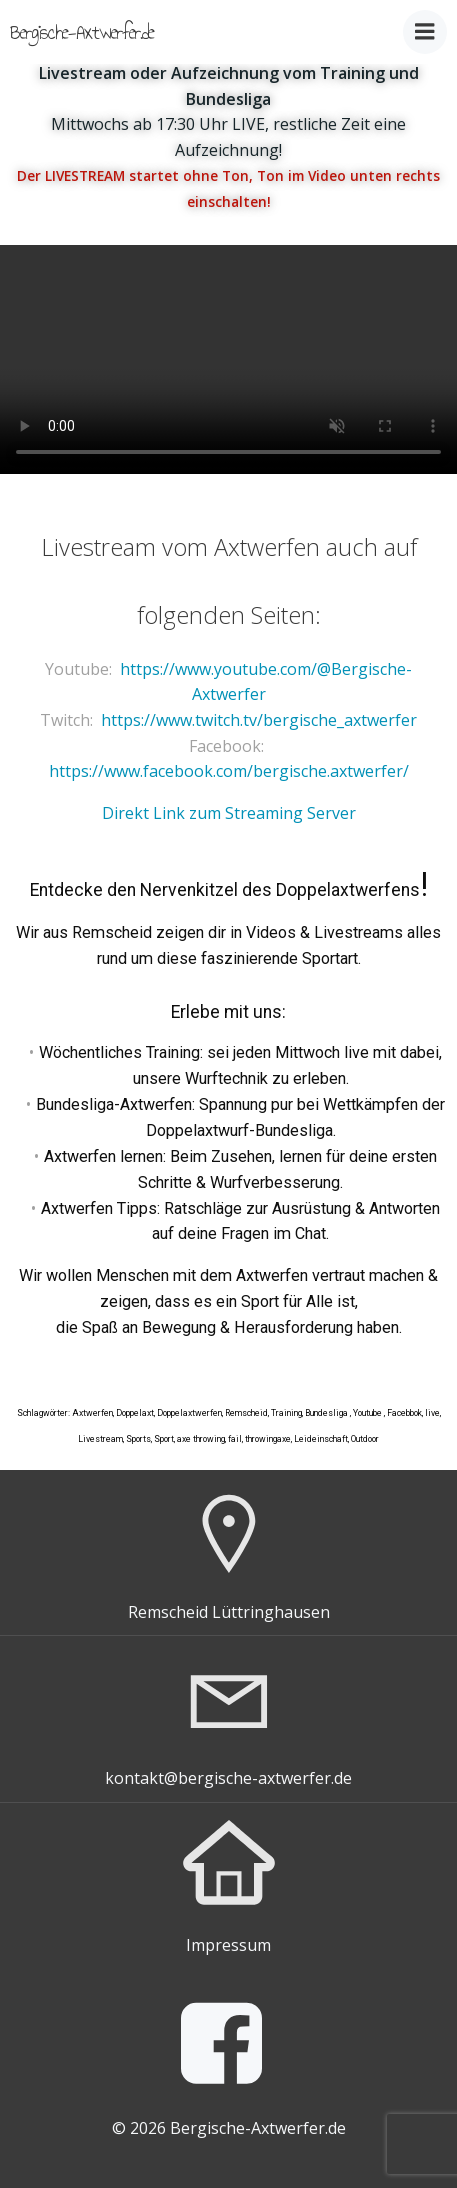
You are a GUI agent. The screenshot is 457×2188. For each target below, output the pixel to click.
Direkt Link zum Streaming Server (229, 813)
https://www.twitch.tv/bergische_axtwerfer (259, 720)
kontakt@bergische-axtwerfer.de (228, 1778)
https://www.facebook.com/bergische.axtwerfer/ (229, 771)
